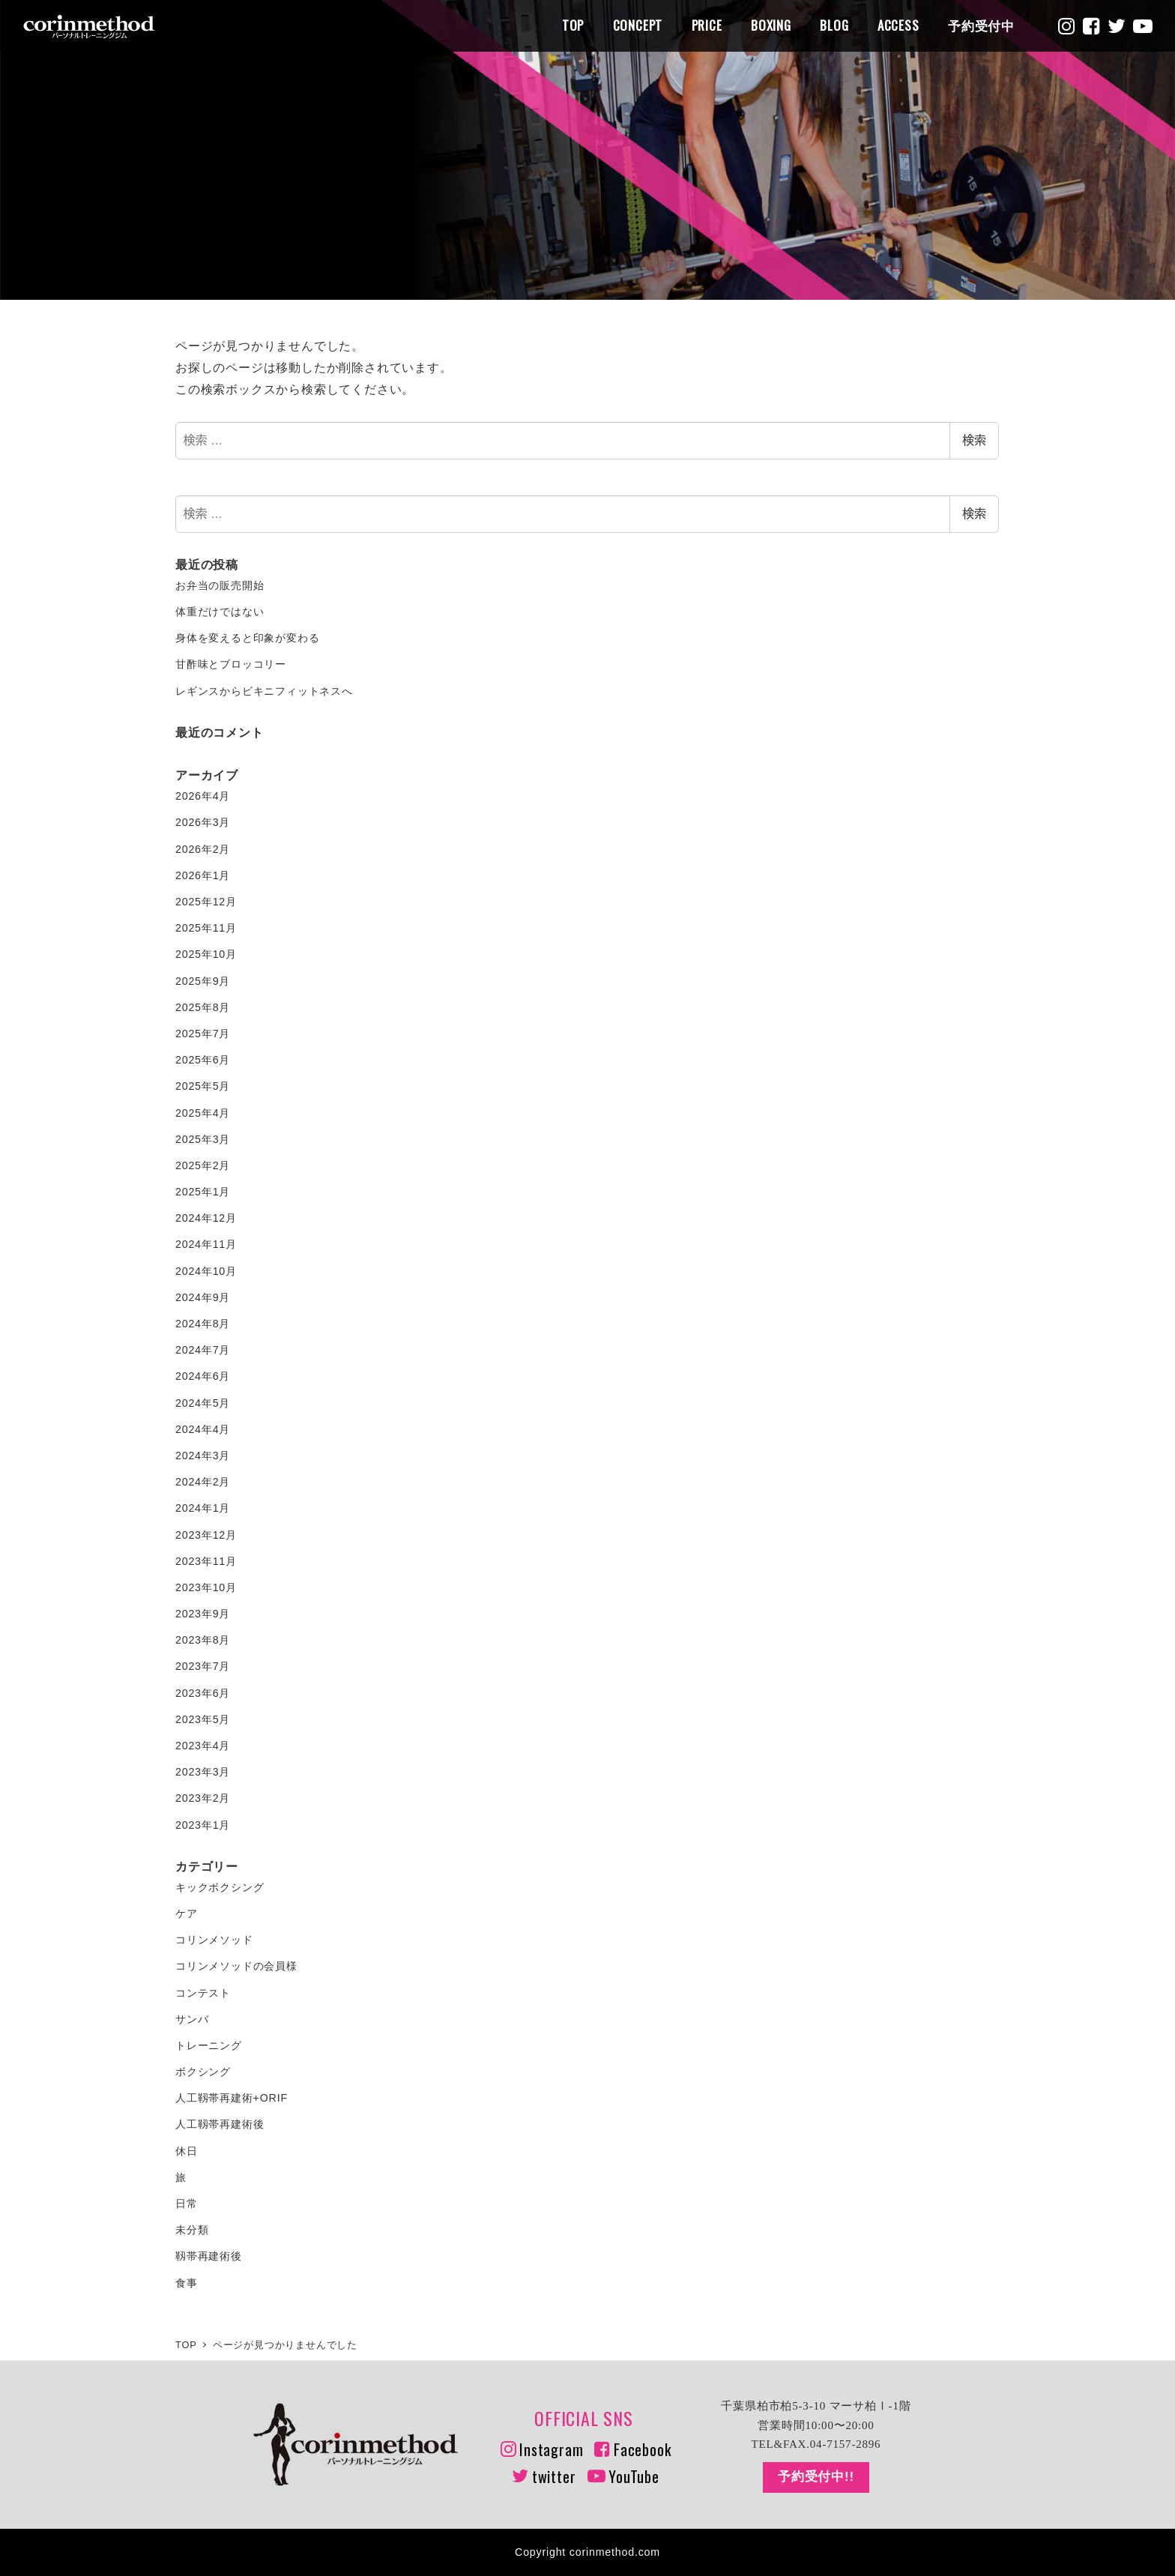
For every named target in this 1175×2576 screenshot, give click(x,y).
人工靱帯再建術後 (219, 2124)
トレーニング (208, 2045)
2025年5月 (202, 1086)
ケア (186, 1913)
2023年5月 (202, 1719)
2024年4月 (202, 1429)
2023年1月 (202, 1825)
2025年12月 (206, 902)
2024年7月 (202, 1350)
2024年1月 (202, 1508)
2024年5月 (202, 1403)
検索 (974, 440)
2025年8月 (202, 1007)
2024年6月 (202, 1376)
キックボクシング (219, 1887)
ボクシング (203, 2072)
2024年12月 (206, 1218)
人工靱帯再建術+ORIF (231, 2098)
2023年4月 (202, 1746)
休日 (186, 2151)
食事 (186, 2283)
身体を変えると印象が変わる (247, 638)
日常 (186, 2203)
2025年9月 (202, 981)
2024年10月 (206, 1271)
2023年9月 (202, 1614)
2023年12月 (206, 1535)
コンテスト (203, 1993)
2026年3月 (202, 822)
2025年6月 (202, 1060)
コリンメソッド (214, 1940)
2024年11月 (206, 1244)
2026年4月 (202, 796)
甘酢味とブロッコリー (230, 664)
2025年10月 (206, 954)
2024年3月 (202, 1456)
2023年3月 (202, 1772)
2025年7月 (202, 1034)
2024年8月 (202, 1324)
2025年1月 (202, 1192)
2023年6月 (202, 1693)
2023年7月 (202, 1666)
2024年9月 (202, 1297)
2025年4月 (202, 1113)
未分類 (191, 2230)
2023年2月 (202, 1798)
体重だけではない (219, 612)
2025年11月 (206, 928)
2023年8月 (202, 1640)
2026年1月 (202, 875)
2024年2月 (202, 1482)
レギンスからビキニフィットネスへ (264, 691)
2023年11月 (206, 1561)
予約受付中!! (816, 2477)
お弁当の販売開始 (219, 585)
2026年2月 (202, 849)
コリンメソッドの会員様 (236, 1966)
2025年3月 (202, 1139)
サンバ (191, 2019)
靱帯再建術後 (208, 2256)
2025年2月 (202, 1165)
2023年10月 (206, 1587)
